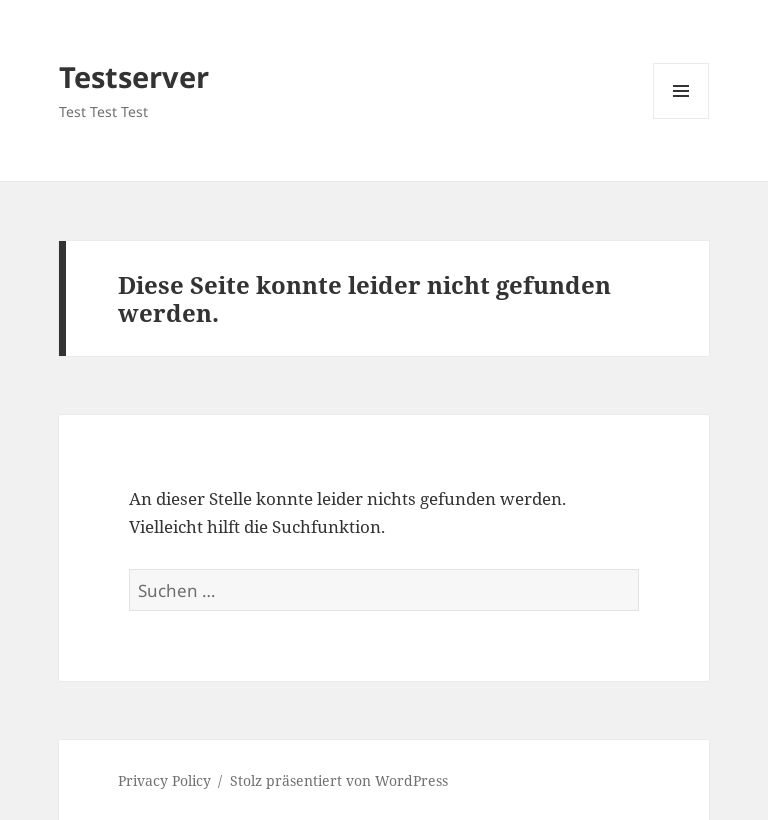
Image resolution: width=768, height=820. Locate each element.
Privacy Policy (164, 780)
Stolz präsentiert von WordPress (339, 780)
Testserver (134, 76)
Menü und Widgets (681, 118)
